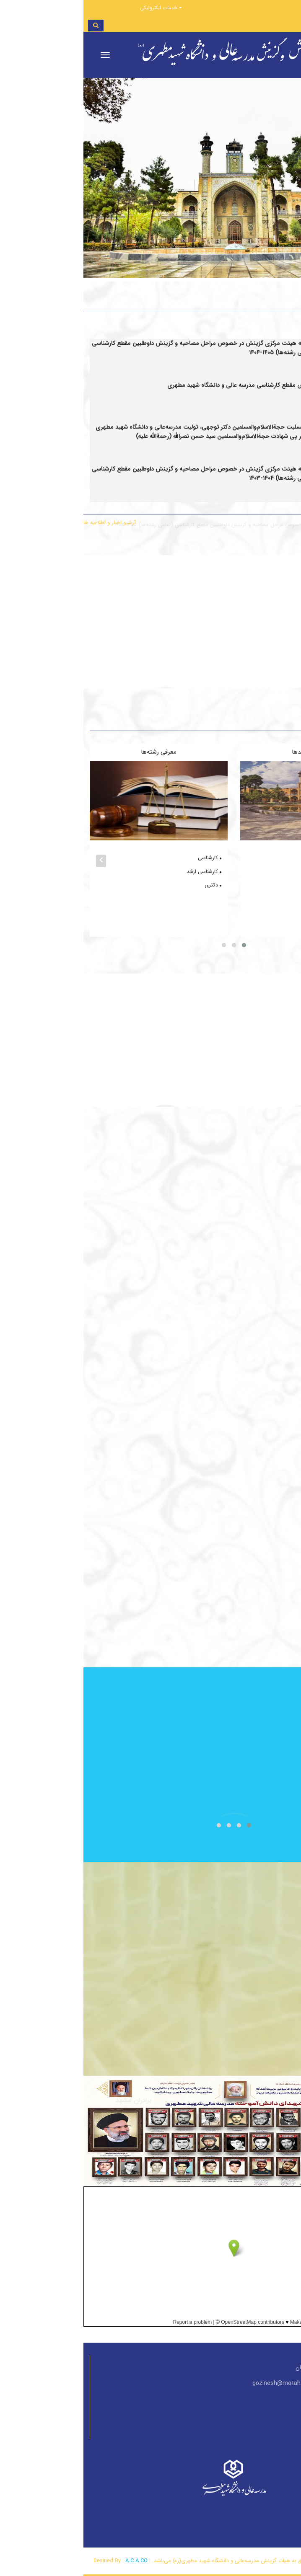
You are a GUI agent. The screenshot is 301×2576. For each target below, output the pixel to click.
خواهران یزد (273, 912)
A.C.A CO (53, 2560)
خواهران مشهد (270, 898)
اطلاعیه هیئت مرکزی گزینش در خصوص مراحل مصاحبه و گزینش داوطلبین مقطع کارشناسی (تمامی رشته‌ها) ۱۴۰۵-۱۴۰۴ (120, 482)
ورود (285, 7)
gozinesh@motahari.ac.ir (203, 2383)
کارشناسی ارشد (120, 872)
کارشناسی (126, 858)
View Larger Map (282, 2337)
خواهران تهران (270, 872)
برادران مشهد (272, 885)
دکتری (129, 885)
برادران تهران (272, 858)
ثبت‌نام (260, 7)
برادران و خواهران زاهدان (259, 925)
